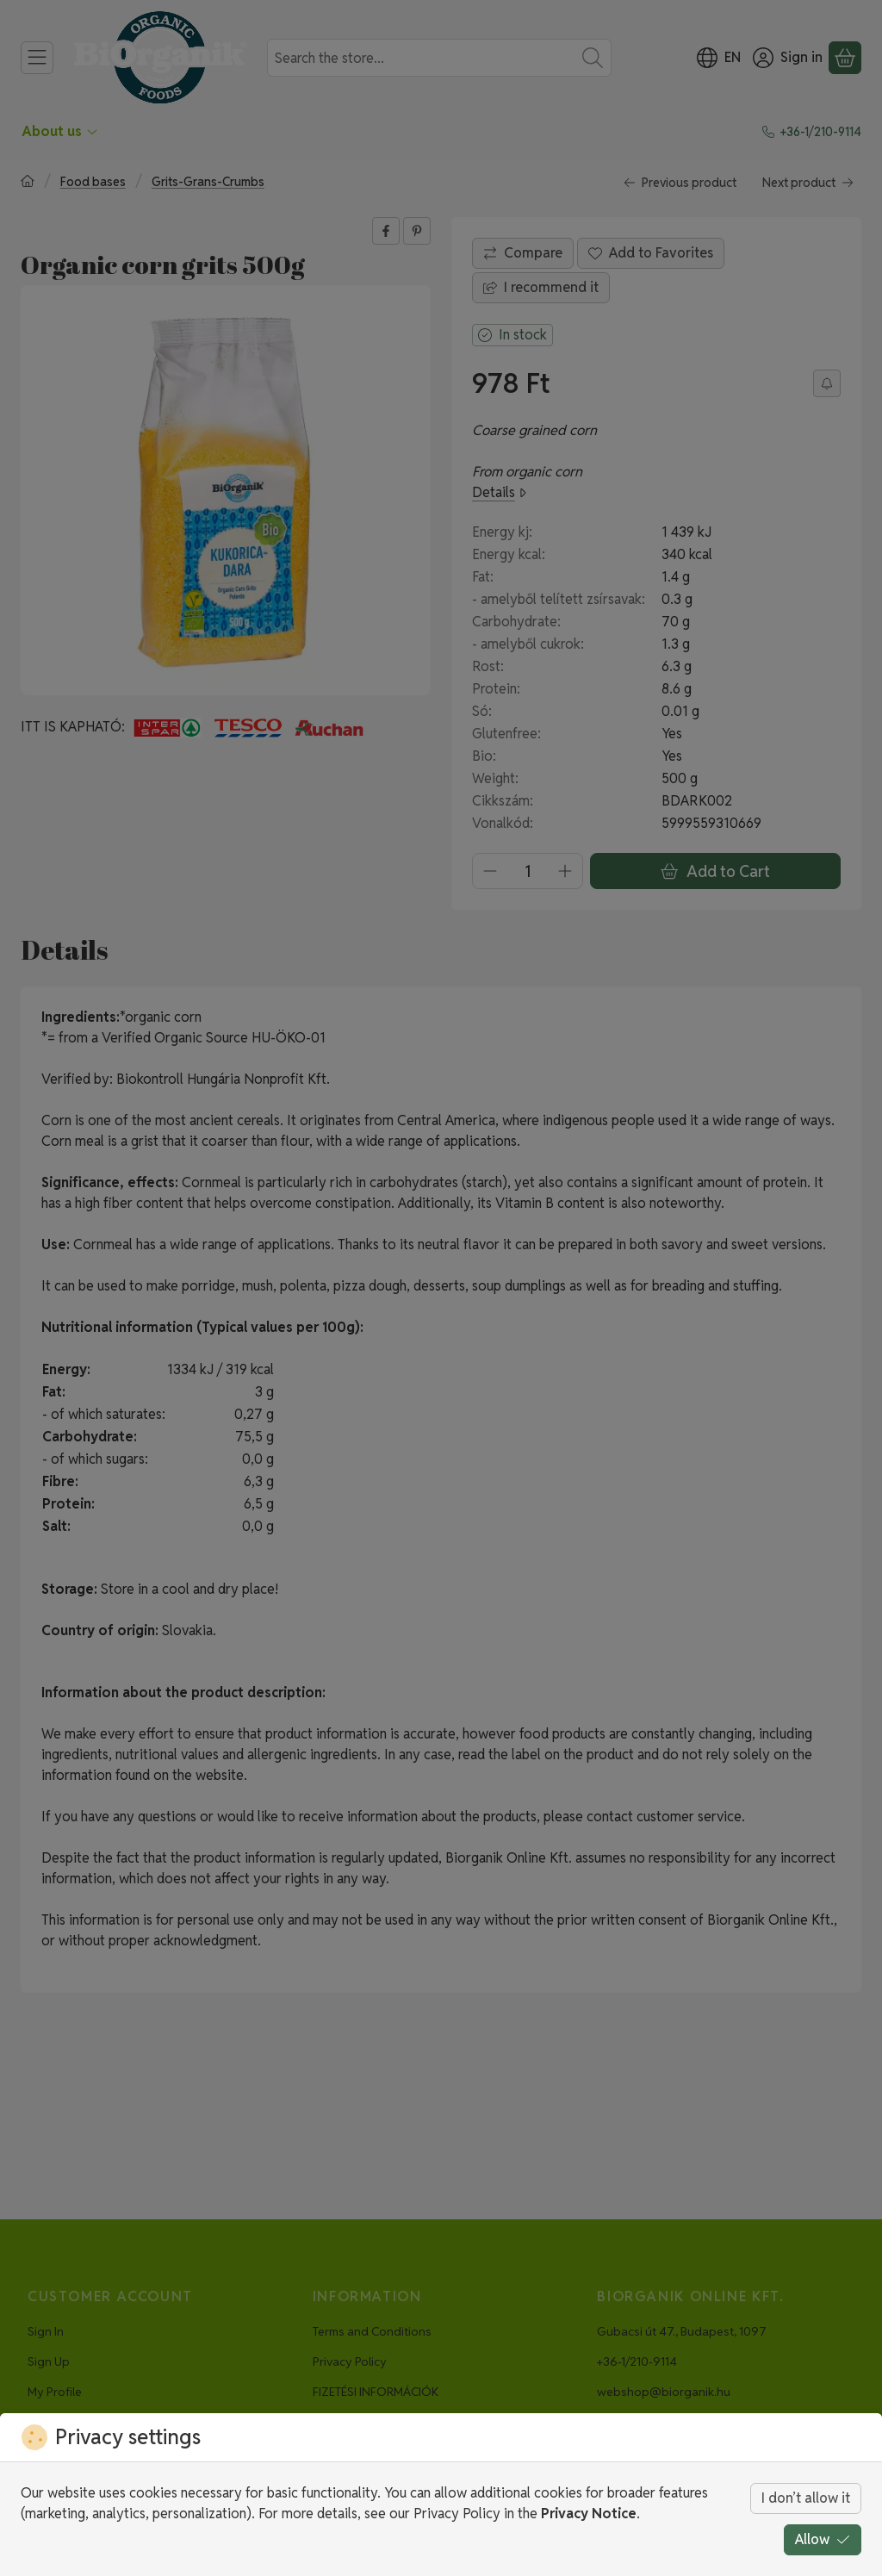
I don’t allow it (805, 2498)
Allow (822, 2539)
